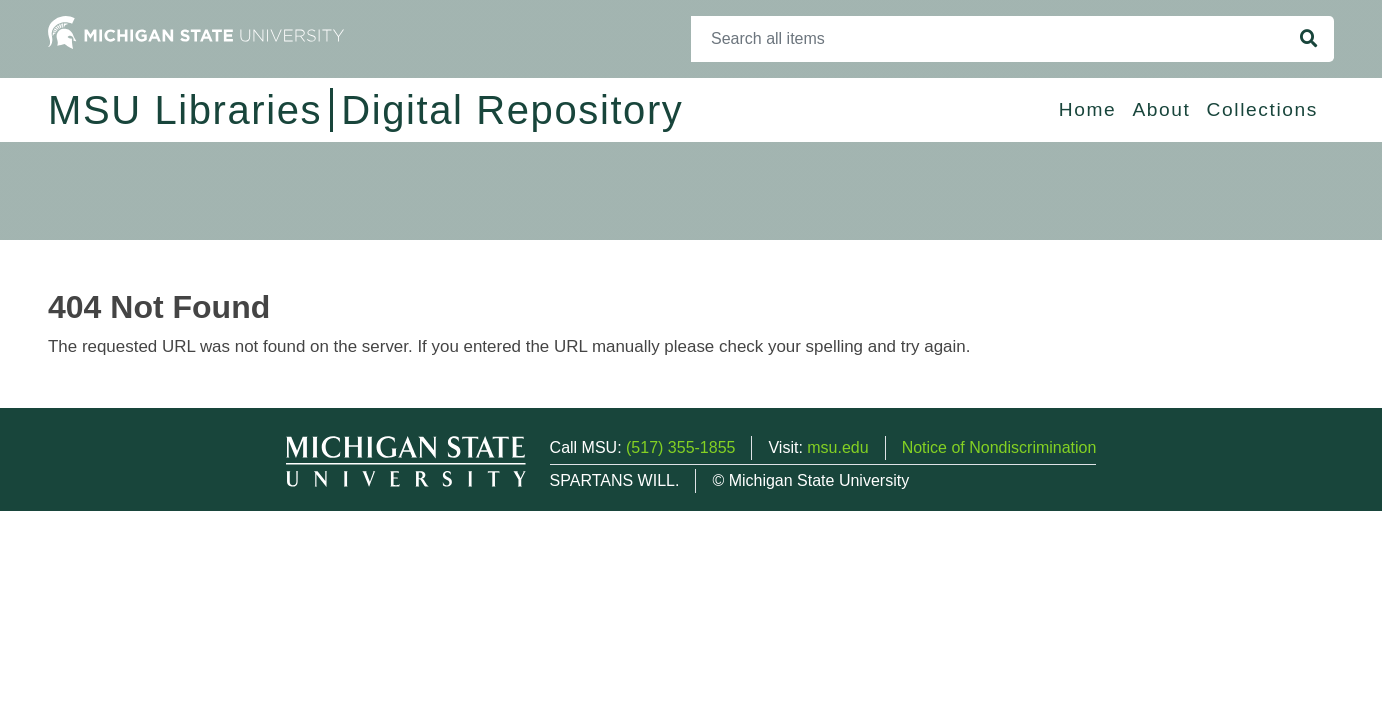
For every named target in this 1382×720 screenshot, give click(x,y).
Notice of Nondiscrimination (999, 447)
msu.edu (837, 447)
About (1161, 109)
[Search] (988, 39)
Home (1088, 109)
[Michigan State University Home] (196, 31)
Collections (1262, 109)
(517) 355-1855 (680, 447)
